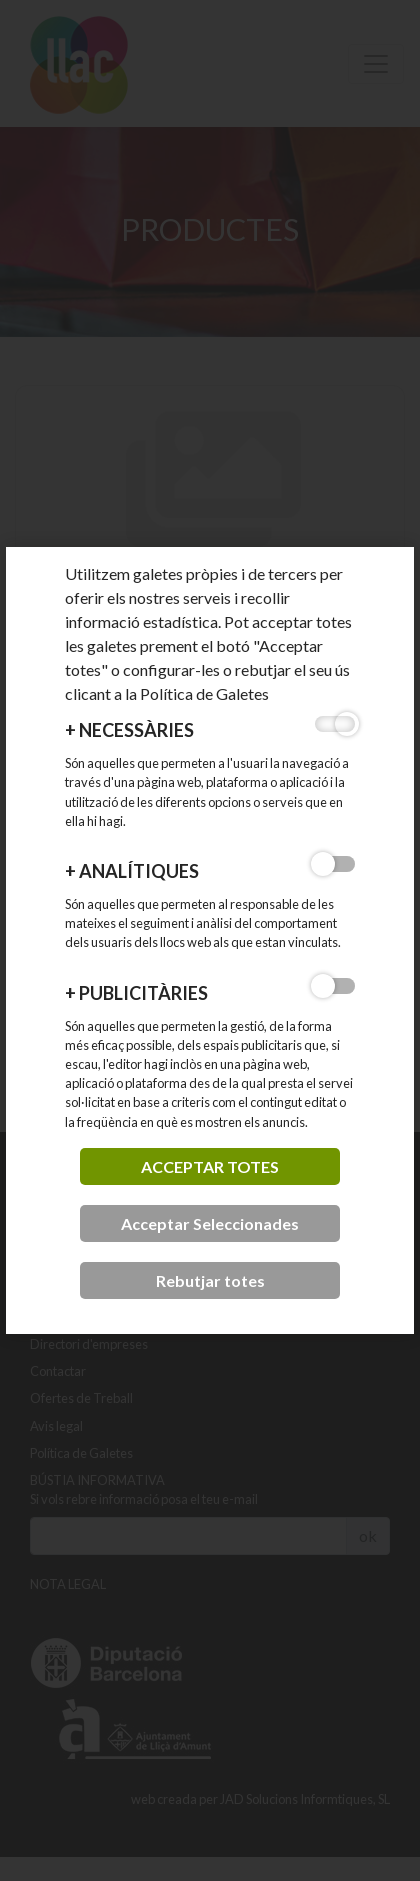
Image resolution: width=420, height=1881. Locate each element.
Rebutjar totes (210, 1280)
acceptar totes (210, 1166)
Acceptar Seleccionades (210, 1223)
